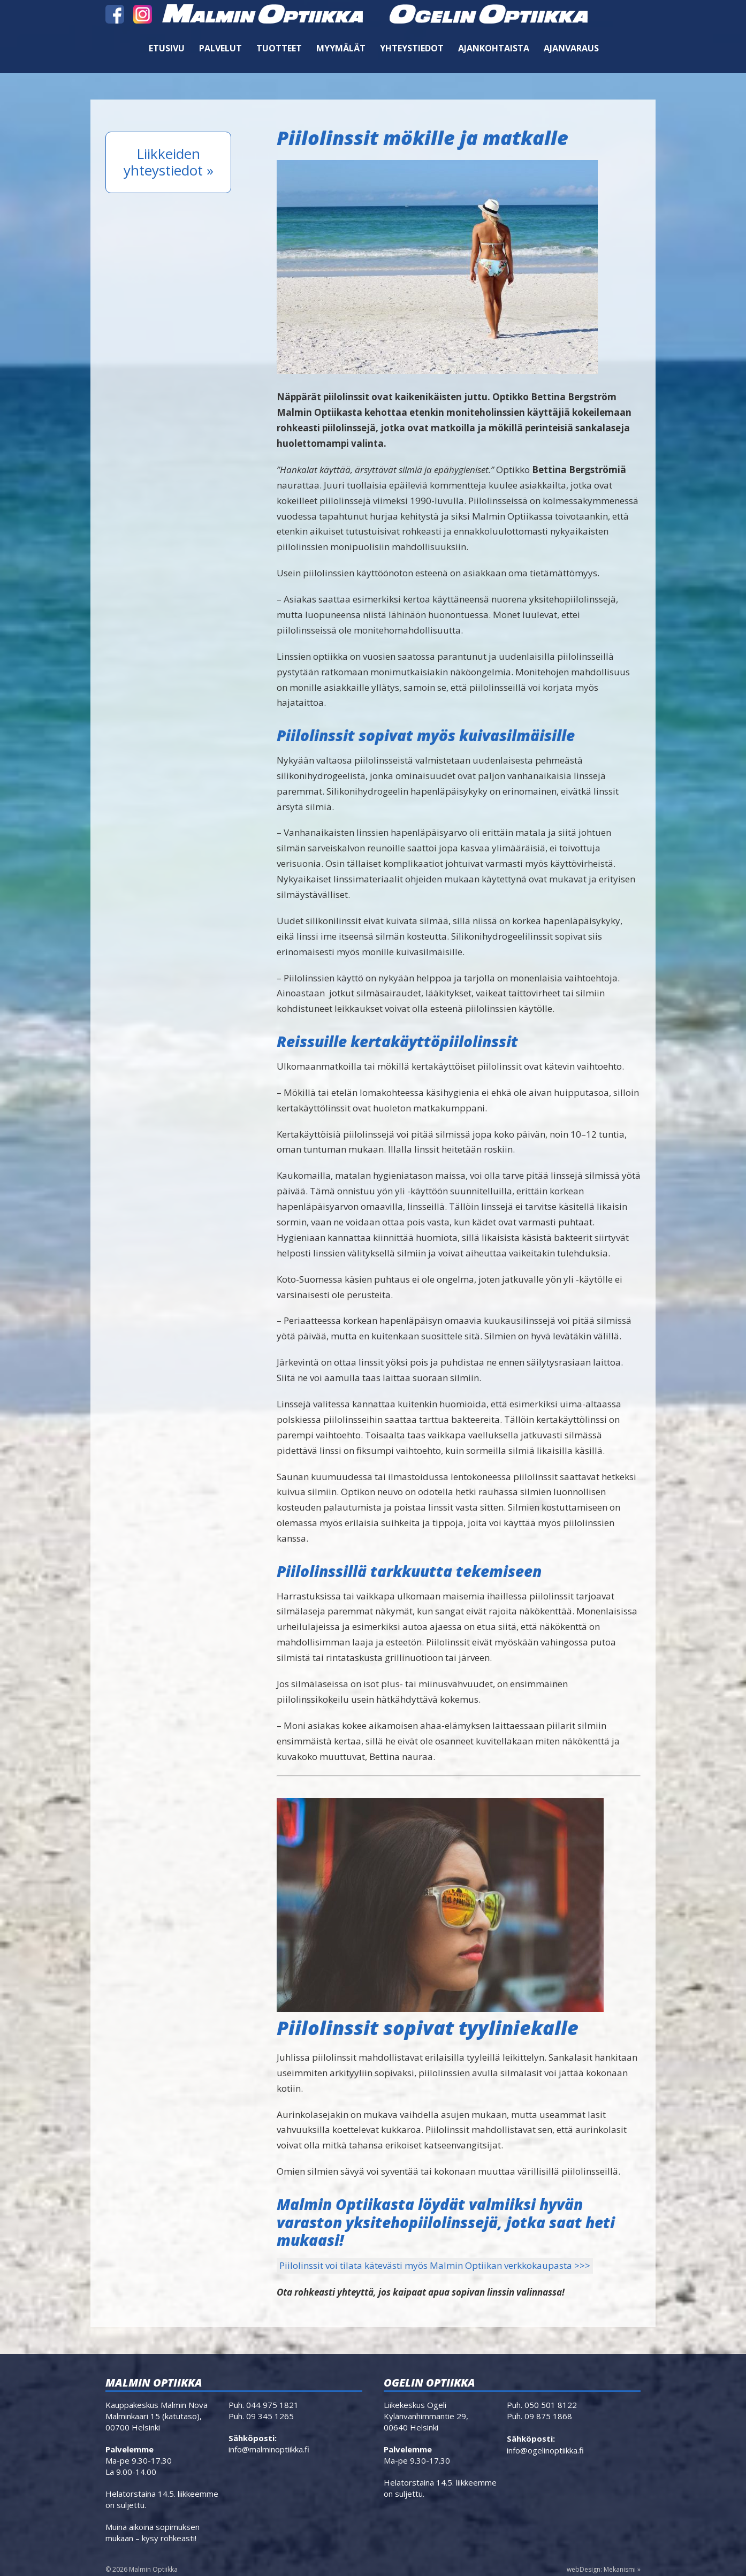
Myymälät (341, 48)
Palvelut (220, 48)
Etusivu (167, 48)
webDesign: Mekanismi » (604, 2569)
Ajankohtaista (493, 48)
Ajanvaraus (571, 48)
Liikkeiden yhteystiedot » (169, 162)
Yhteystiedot (412, 48)
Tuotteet (279, 48)
